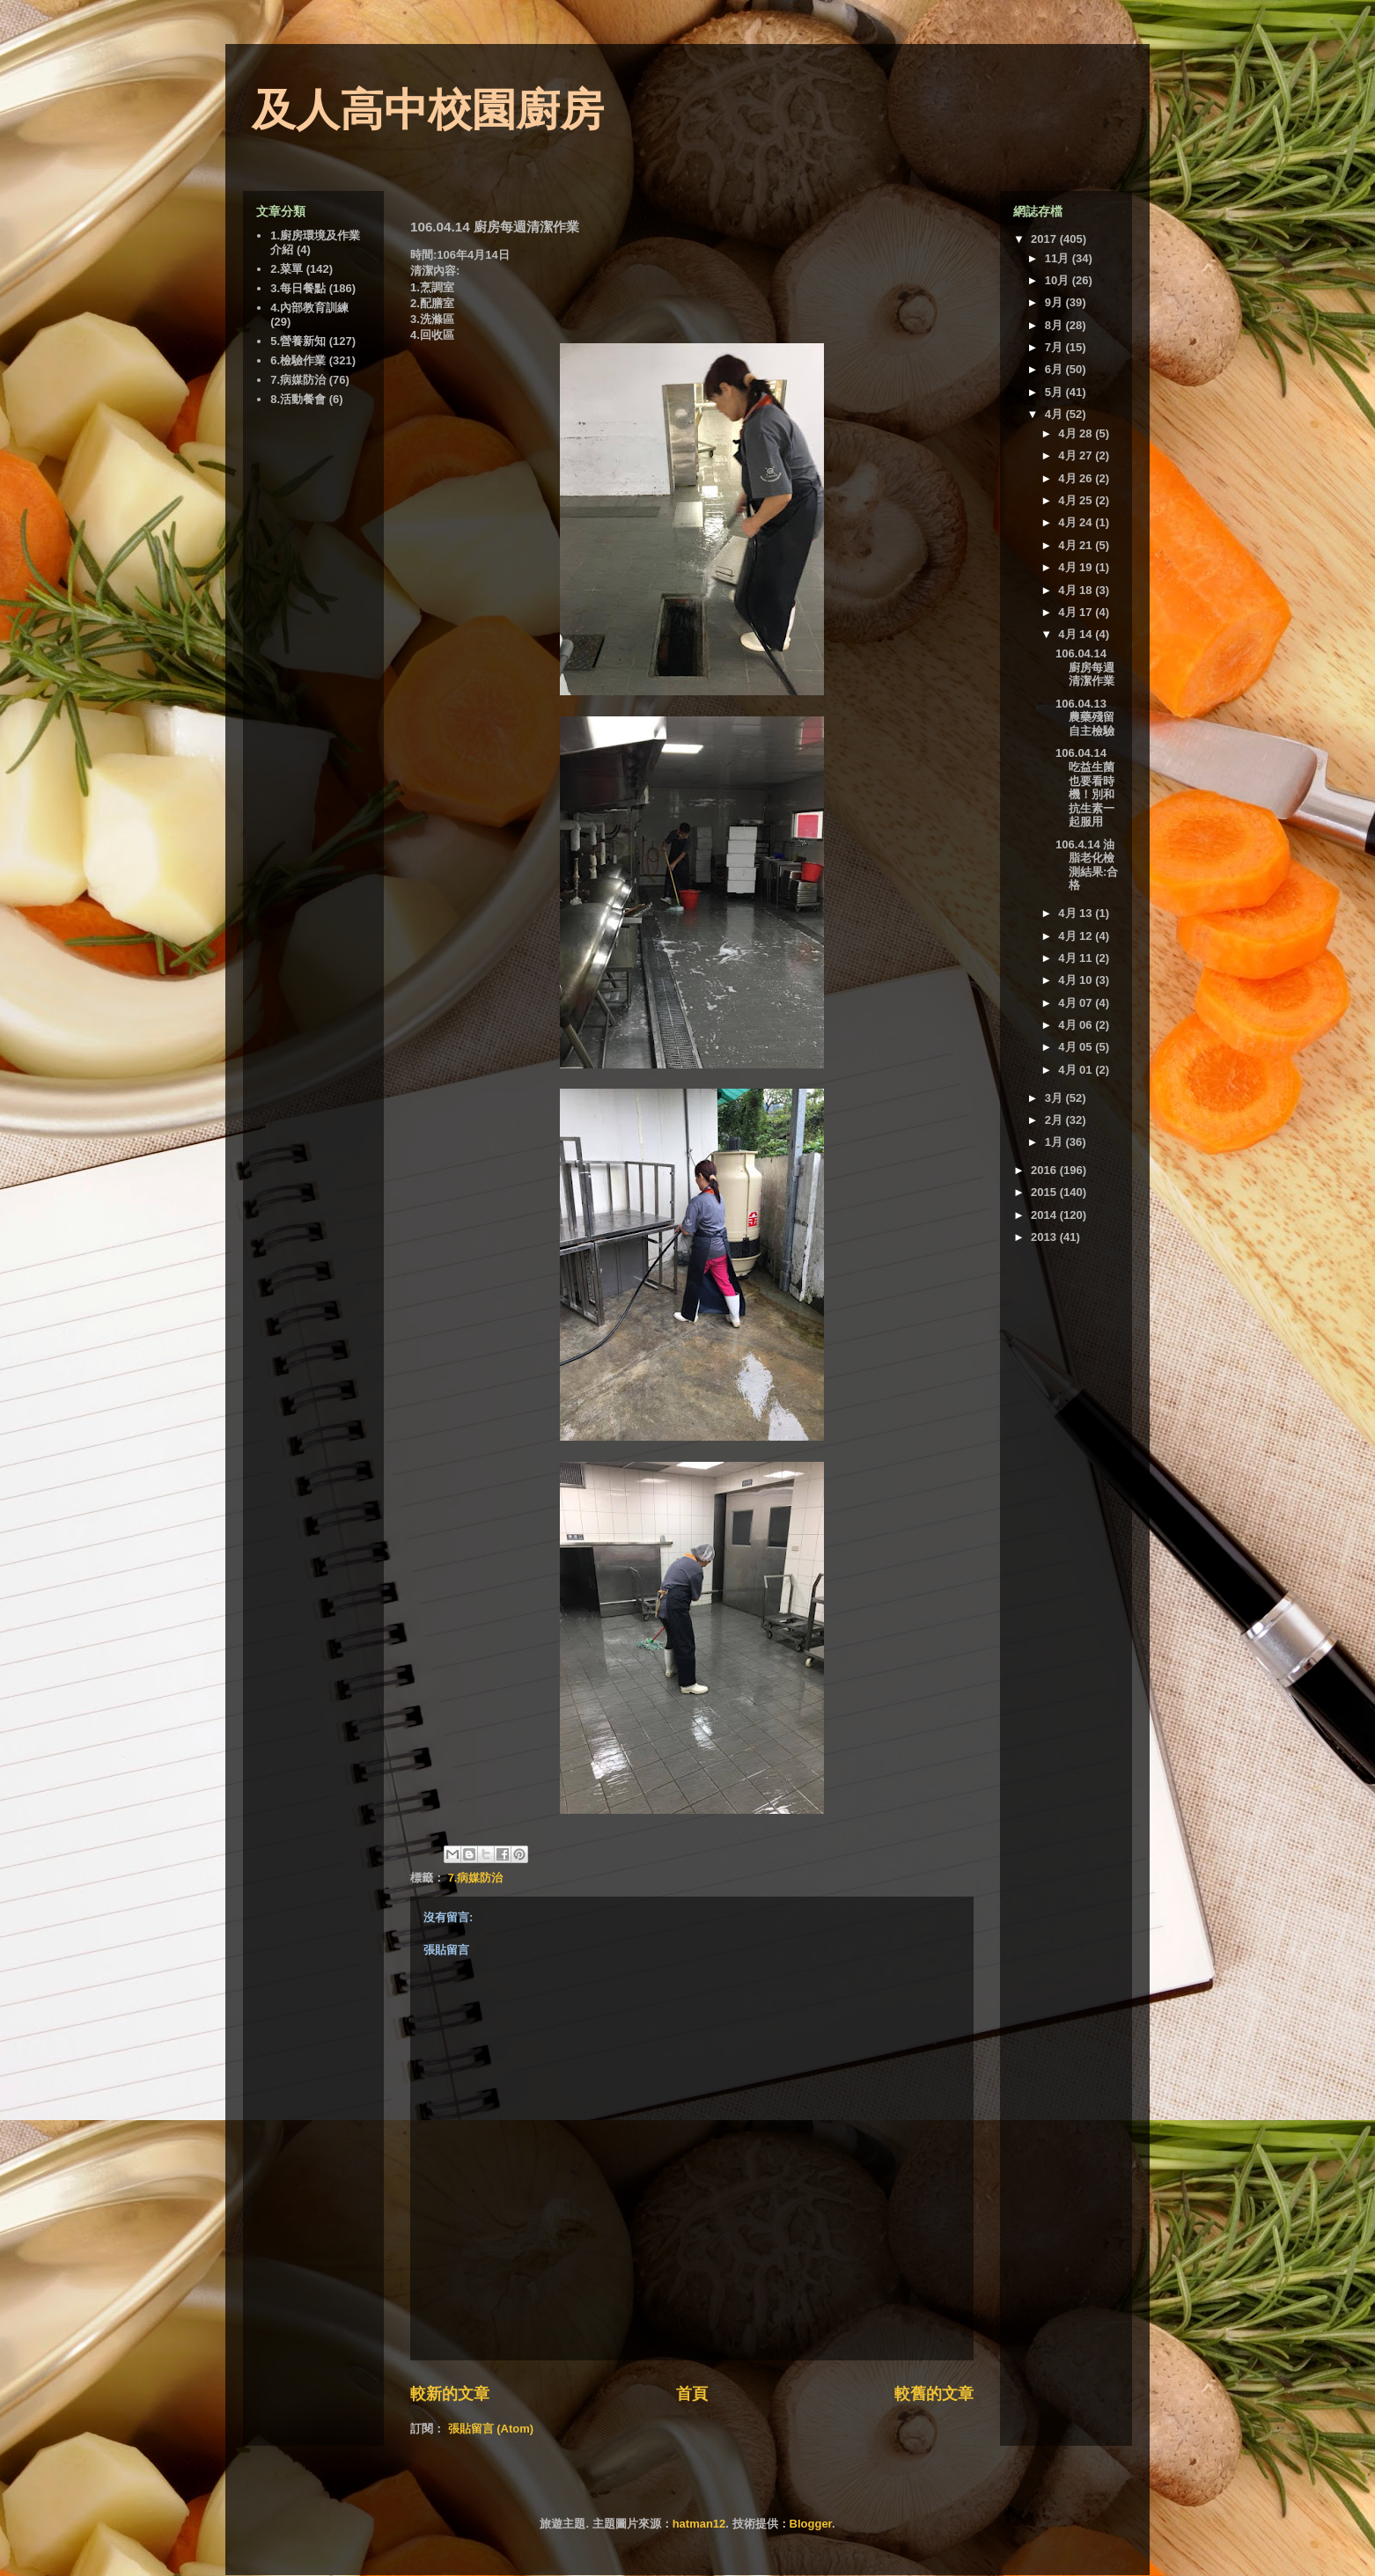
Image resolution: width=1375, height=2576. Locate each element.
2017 (1045, 239)
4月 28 (1076, 433)
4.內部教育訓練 (309, 307)
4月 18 (1076, 590)
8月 (1055, 325)
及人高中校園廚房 (428, 110)
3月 (1055, 1098)
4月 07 (1076, 1002)
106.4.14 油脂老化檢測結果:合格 (1086, 865)
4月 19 (1076, 567)
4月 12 (1076, 936)
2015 (1045, 1192)
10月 (1058, 280)
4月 (1055, 414)
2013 (1045, 1237)
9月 (1055, 302)
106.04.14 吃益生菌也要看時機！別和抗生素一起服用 (1084, 787)
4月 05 (1076, 1046)
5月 (1055, 392)
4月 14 (1076, 634)
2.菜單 (286, 268)
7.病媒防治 (476, 1877)
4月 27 (1076, 455)
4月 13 (1076, 913)
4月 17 (1076, 612)
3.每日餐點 (298, 288)
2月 (1055, 1120)
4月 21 (1076, 545)
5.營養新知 (298, 341)
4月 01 (1076, 1069)
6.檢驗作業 (298, 360)
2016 (1045, 1170)
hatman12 (699, 2523)
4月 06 (1076, 1024)
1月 (1055, 1142)
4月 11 (1076, 958)
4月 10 (1076, 980)
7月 (1055, 347)
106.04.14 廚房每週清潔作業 (1084, 667)
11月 (1058, 258)
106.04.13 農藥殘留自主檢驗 (1084, 717)
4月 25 (1076, 500)
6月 (1055, 369)
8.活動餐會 (298, 399)
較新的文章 (449, 2394)
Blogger (811, 2523)
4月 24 (1076, 522)
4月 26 (1076, 478)
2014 (1045, 1215)
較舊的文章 (934, 2394)
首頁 (692, 2394)
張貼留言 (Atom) (491, 2428)
